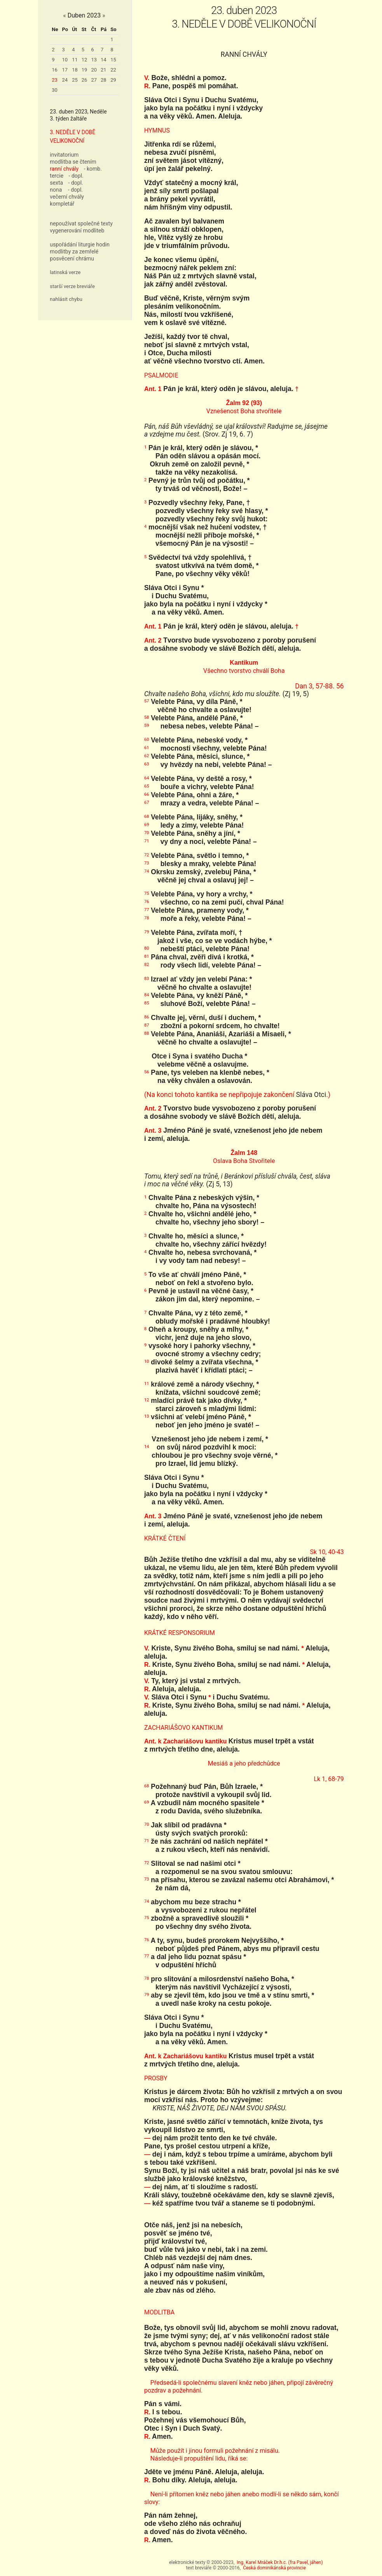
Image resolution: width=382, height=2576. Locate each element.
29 (113, 80)
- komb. (93, 169)
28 (103, 80)
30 (55, 90)
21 (103, 70)
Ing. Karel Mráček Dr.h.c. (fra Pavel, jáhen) (280, 2562)
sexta (56, 183)
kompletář (62, 204)
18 (75, 70)
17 (65, 70)
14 (103, 60)
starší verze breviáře (72, 286)
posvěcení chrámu (72, 258)
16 (55, 70)
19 (84, 70)
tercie (56, 176)
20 (94, 70)
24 (65, 80)
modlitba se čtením (73, 162)
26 (84, 80)
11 (75, 60)
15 (113, 60)
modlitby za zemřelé (74, 251)
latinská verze (65, 272)
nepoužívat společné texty (81, 223)
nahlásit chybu (66, 299)
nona (56, 190)
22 (113, 70)
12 (84, 60)
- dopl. (76, 176)
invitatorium (64, 155)
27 (94, 80)
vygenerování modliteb (77, 230)
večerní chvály (67, 197)
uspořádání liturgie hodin (80, 244)
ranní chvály (64, 169)
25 (75, 80)
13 (94, 60)
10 (65, 60)
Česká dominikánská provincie (274, 2568)
